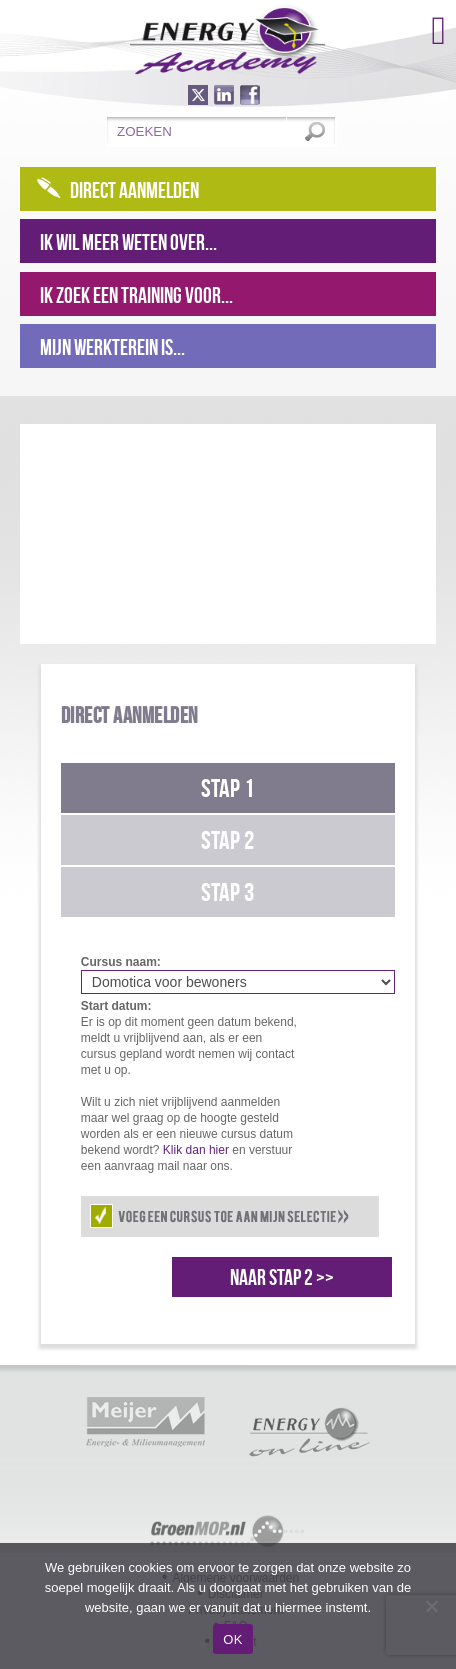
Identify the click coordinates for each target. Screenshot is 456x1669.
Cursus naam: (121, 962)
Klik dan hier (196, 1150)
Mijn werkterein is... (112, 347)
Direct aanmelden (134, 190)
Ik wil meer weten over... (128, 242)
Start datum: (116, 1006)
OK (232, 1639)
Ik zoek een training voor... (136, 295)
